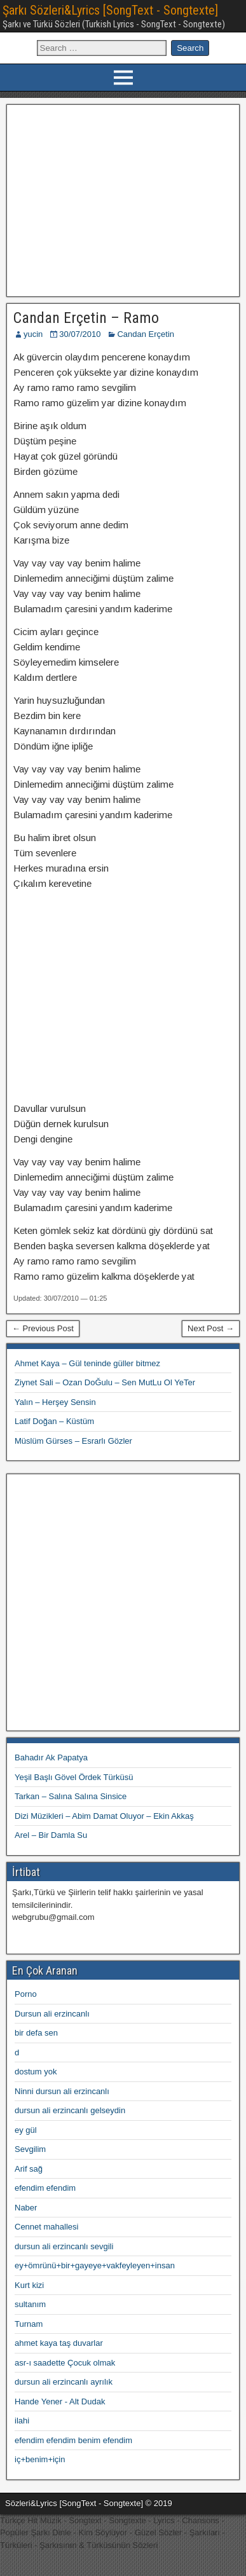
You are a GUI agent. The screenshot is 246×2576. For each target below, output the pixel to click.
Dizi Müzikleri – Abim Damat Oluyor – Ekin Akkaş (104, 1816)
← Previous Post (43, 1328)
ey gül (26, 2130)
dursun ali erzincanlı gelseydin (70, 2110)
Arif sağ (29, 2169)
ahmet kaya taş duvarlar (59, 2343)
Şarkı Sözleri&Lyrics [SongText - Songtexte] (110, 10)
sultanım (30, 2304)
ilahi (22, 2420)
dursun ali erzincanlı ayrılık (64, 2382)
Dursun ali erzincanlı (52, 2013)
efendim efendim (45, 2188)
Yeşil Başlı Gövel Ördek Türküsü (74, 1777)
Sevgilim (30, 2149)
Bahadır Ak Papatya (51, 1757)
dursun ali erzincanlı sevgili (64, 2246)
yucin (33, 334)
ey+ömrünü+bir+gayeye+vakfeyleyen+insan (95, 2265)
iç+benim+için (40, 2459)
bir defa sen (36, 2033)
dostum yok (36, 2071)
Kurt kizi (29, 2285)
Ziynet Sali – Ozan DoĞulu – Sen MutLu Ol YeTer (105, 1382)
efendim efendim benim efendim (73, 2440)
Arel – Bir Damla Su (51, 1835)
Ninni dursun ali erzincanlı (62, 2091)
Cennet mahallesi (46, 2226)
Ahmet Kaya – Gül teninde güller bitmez (87, 1363)
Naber (26, 2207)
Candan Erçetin (145, 334)
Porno (26, 1994)
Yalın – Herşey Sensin (55, 1402)
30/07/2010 (79, 334)
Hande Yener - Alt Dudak (60, 2401)
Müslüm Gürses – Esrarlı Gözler (73, 1441)
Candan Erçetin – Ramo (86, 318)
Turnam (29, 2324)
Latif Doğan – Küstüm (54, 1421)
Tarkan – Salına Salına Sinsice (70, 1796)
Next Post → (211, 1328)
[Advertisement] (123, 199)
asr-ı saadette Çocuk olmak (65, 2362)
